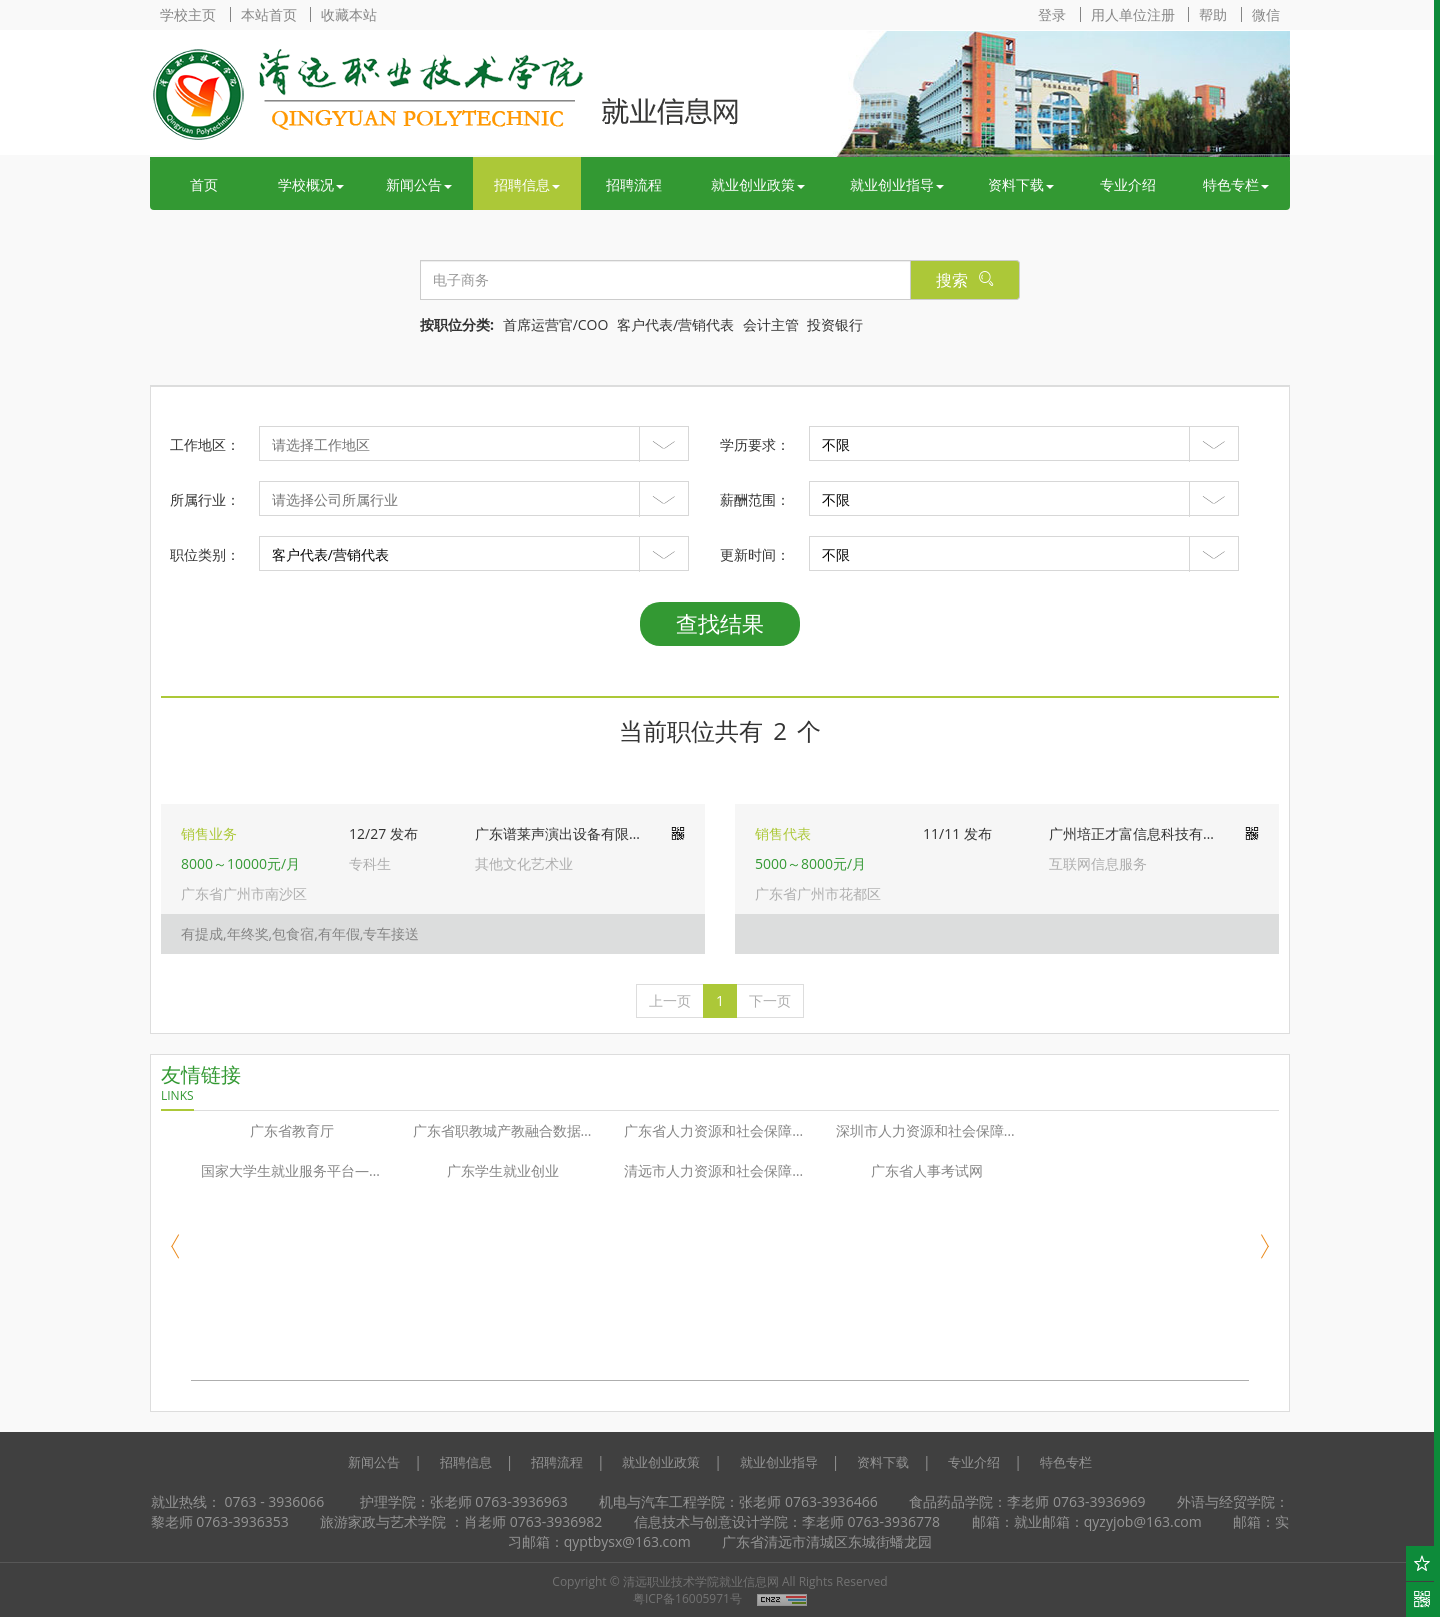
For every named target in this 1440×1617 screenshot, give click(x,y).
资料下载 (1021, 184)
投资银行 (835, 324)
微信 (1266, 14)
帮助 (1213, 14)
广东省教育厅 (292, 1130)
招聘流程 (634, 184)
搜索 (965, 280)
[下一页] (770, 1001)
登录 (1052, 14)
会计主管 (771, 324)
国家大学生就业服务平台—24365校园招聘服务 (297, 1170)
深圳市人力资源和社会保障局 (927, 1130)
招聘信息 (527, 184)
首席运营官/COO (556, 324)
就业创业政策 (758, 184)
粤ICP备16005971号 (687, 1598)
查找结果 (720, 623)
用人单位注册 (1133, 14)
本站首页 (269, 14)
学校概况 (311, 184)
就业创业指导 (897, 184)
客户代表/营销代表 (675, 324)
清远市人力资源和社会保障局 (715, 1170)
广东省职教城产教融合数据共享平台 (509, 1130)
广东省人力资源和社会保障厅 (715, 1130)
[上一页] (670, 1001)
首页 (204, 184)
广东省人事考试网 (927, 1170)
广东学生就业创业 (503, 1170)
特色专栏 (1236, 184)
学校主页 (188, 14)
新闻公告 (419, 184)
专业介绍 (1128, 184)
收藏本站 (349, 14)
